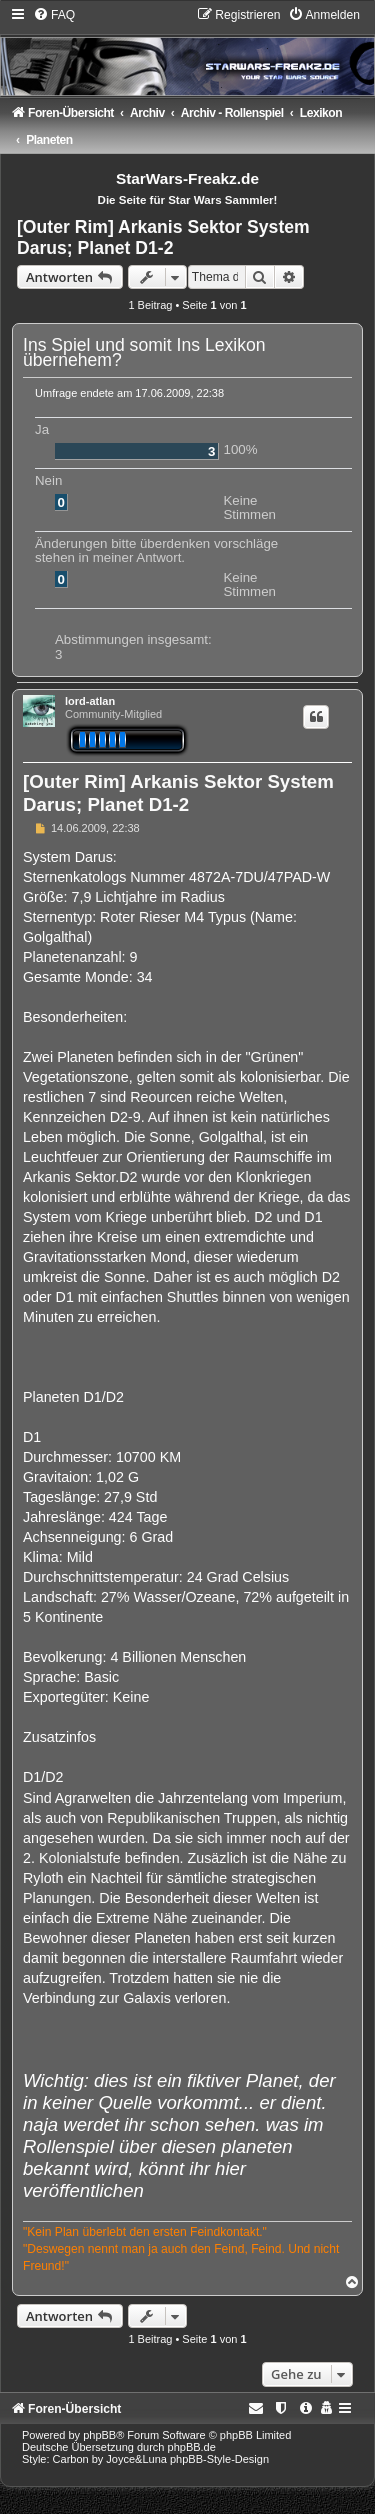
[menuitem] (54, 15)
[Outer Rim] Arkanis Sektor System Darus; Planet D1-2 (163, 237)
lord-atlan (90, 701)
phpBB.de (192, 2447)
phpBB (99, 2435)
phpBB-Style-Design (219, 2459)
